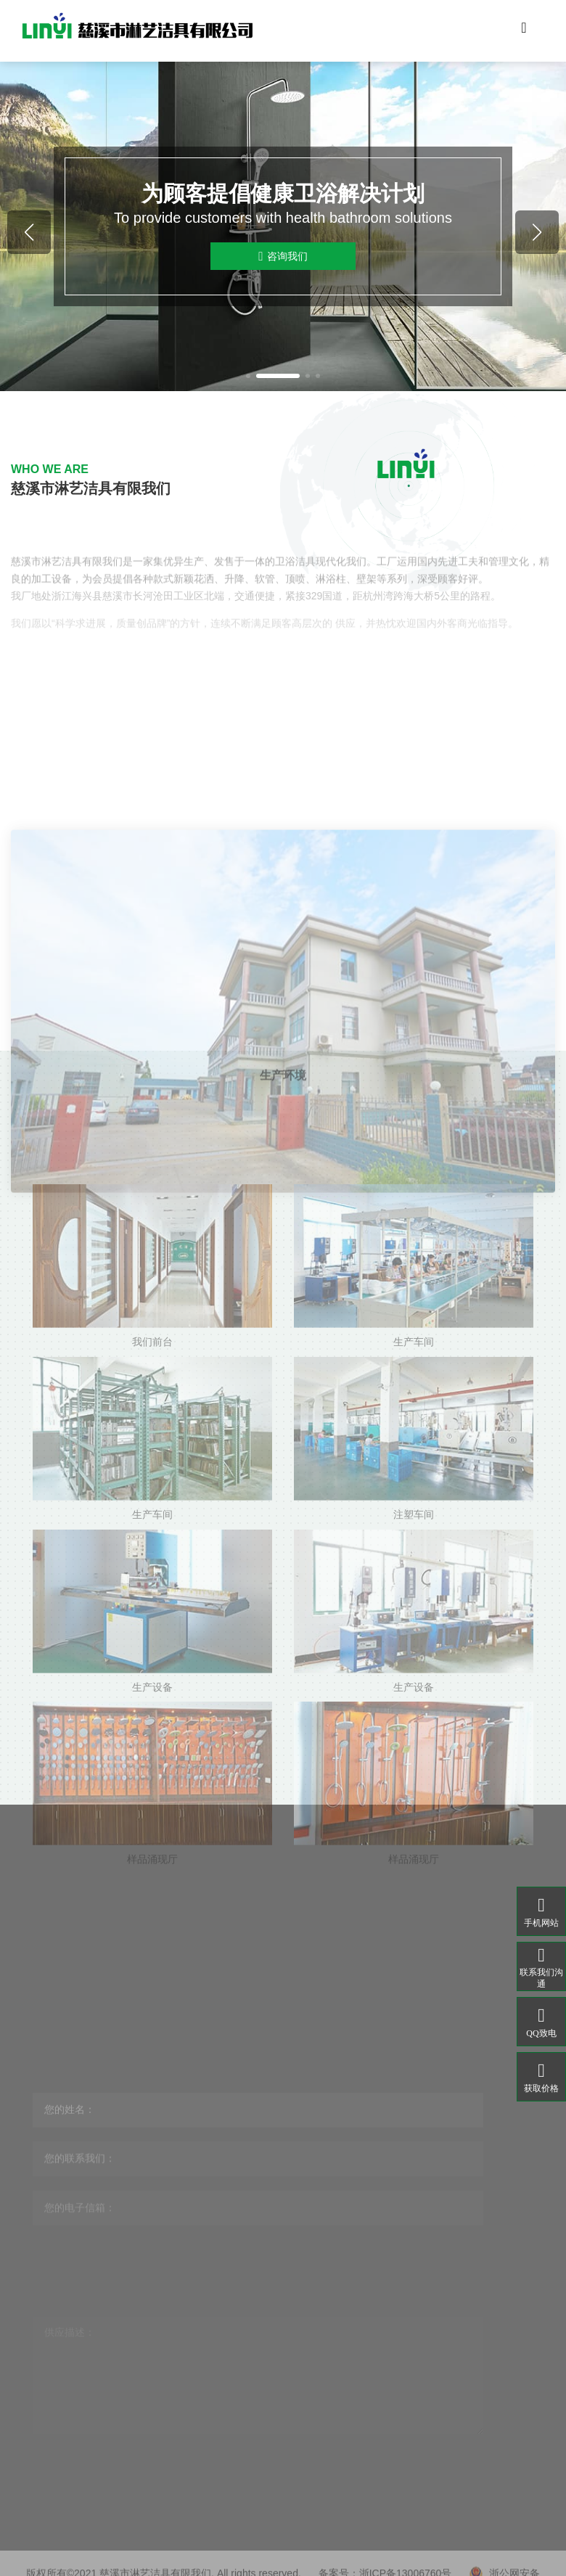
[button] (248, 376)
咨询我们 (282, 256)
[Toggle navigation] (524, 31)
